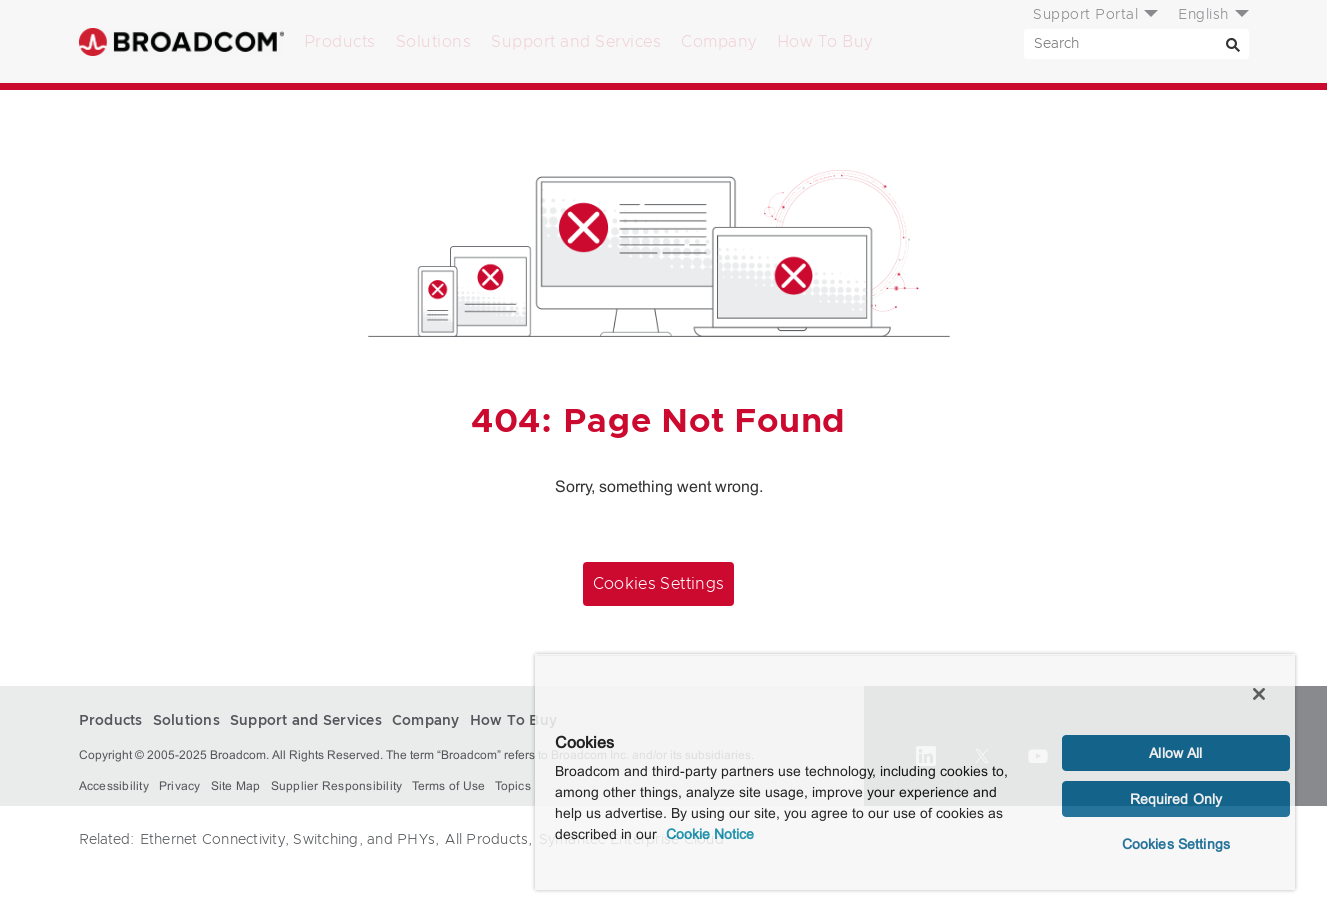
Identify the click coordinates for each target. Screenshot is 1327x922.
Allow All (1175, 753)
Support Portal (1085, 15)
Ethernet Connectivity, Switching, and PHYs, (290, 840)
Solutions (434, 42)
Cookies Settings (659, 584)
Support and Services (576, 42)
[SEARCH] (1136, 44)
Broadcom (181, 41)
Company (719, 42)
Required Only (1176, 799)
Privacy (180, 786)
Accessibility (114, 786)
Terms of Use (448, 786)
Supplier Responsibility (337, 786)
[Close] (1259, 694)
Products (340, 42)
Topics (513, 786)
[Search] (1234, 44)
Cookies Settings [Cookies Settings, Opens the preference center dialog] (1176, 844)
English (1203, 15)
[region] (915, 772)
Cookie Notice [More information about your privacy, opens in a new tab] (710, 834)
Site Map (236, 786)
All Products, (488, 840)
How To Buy (825, 42)
